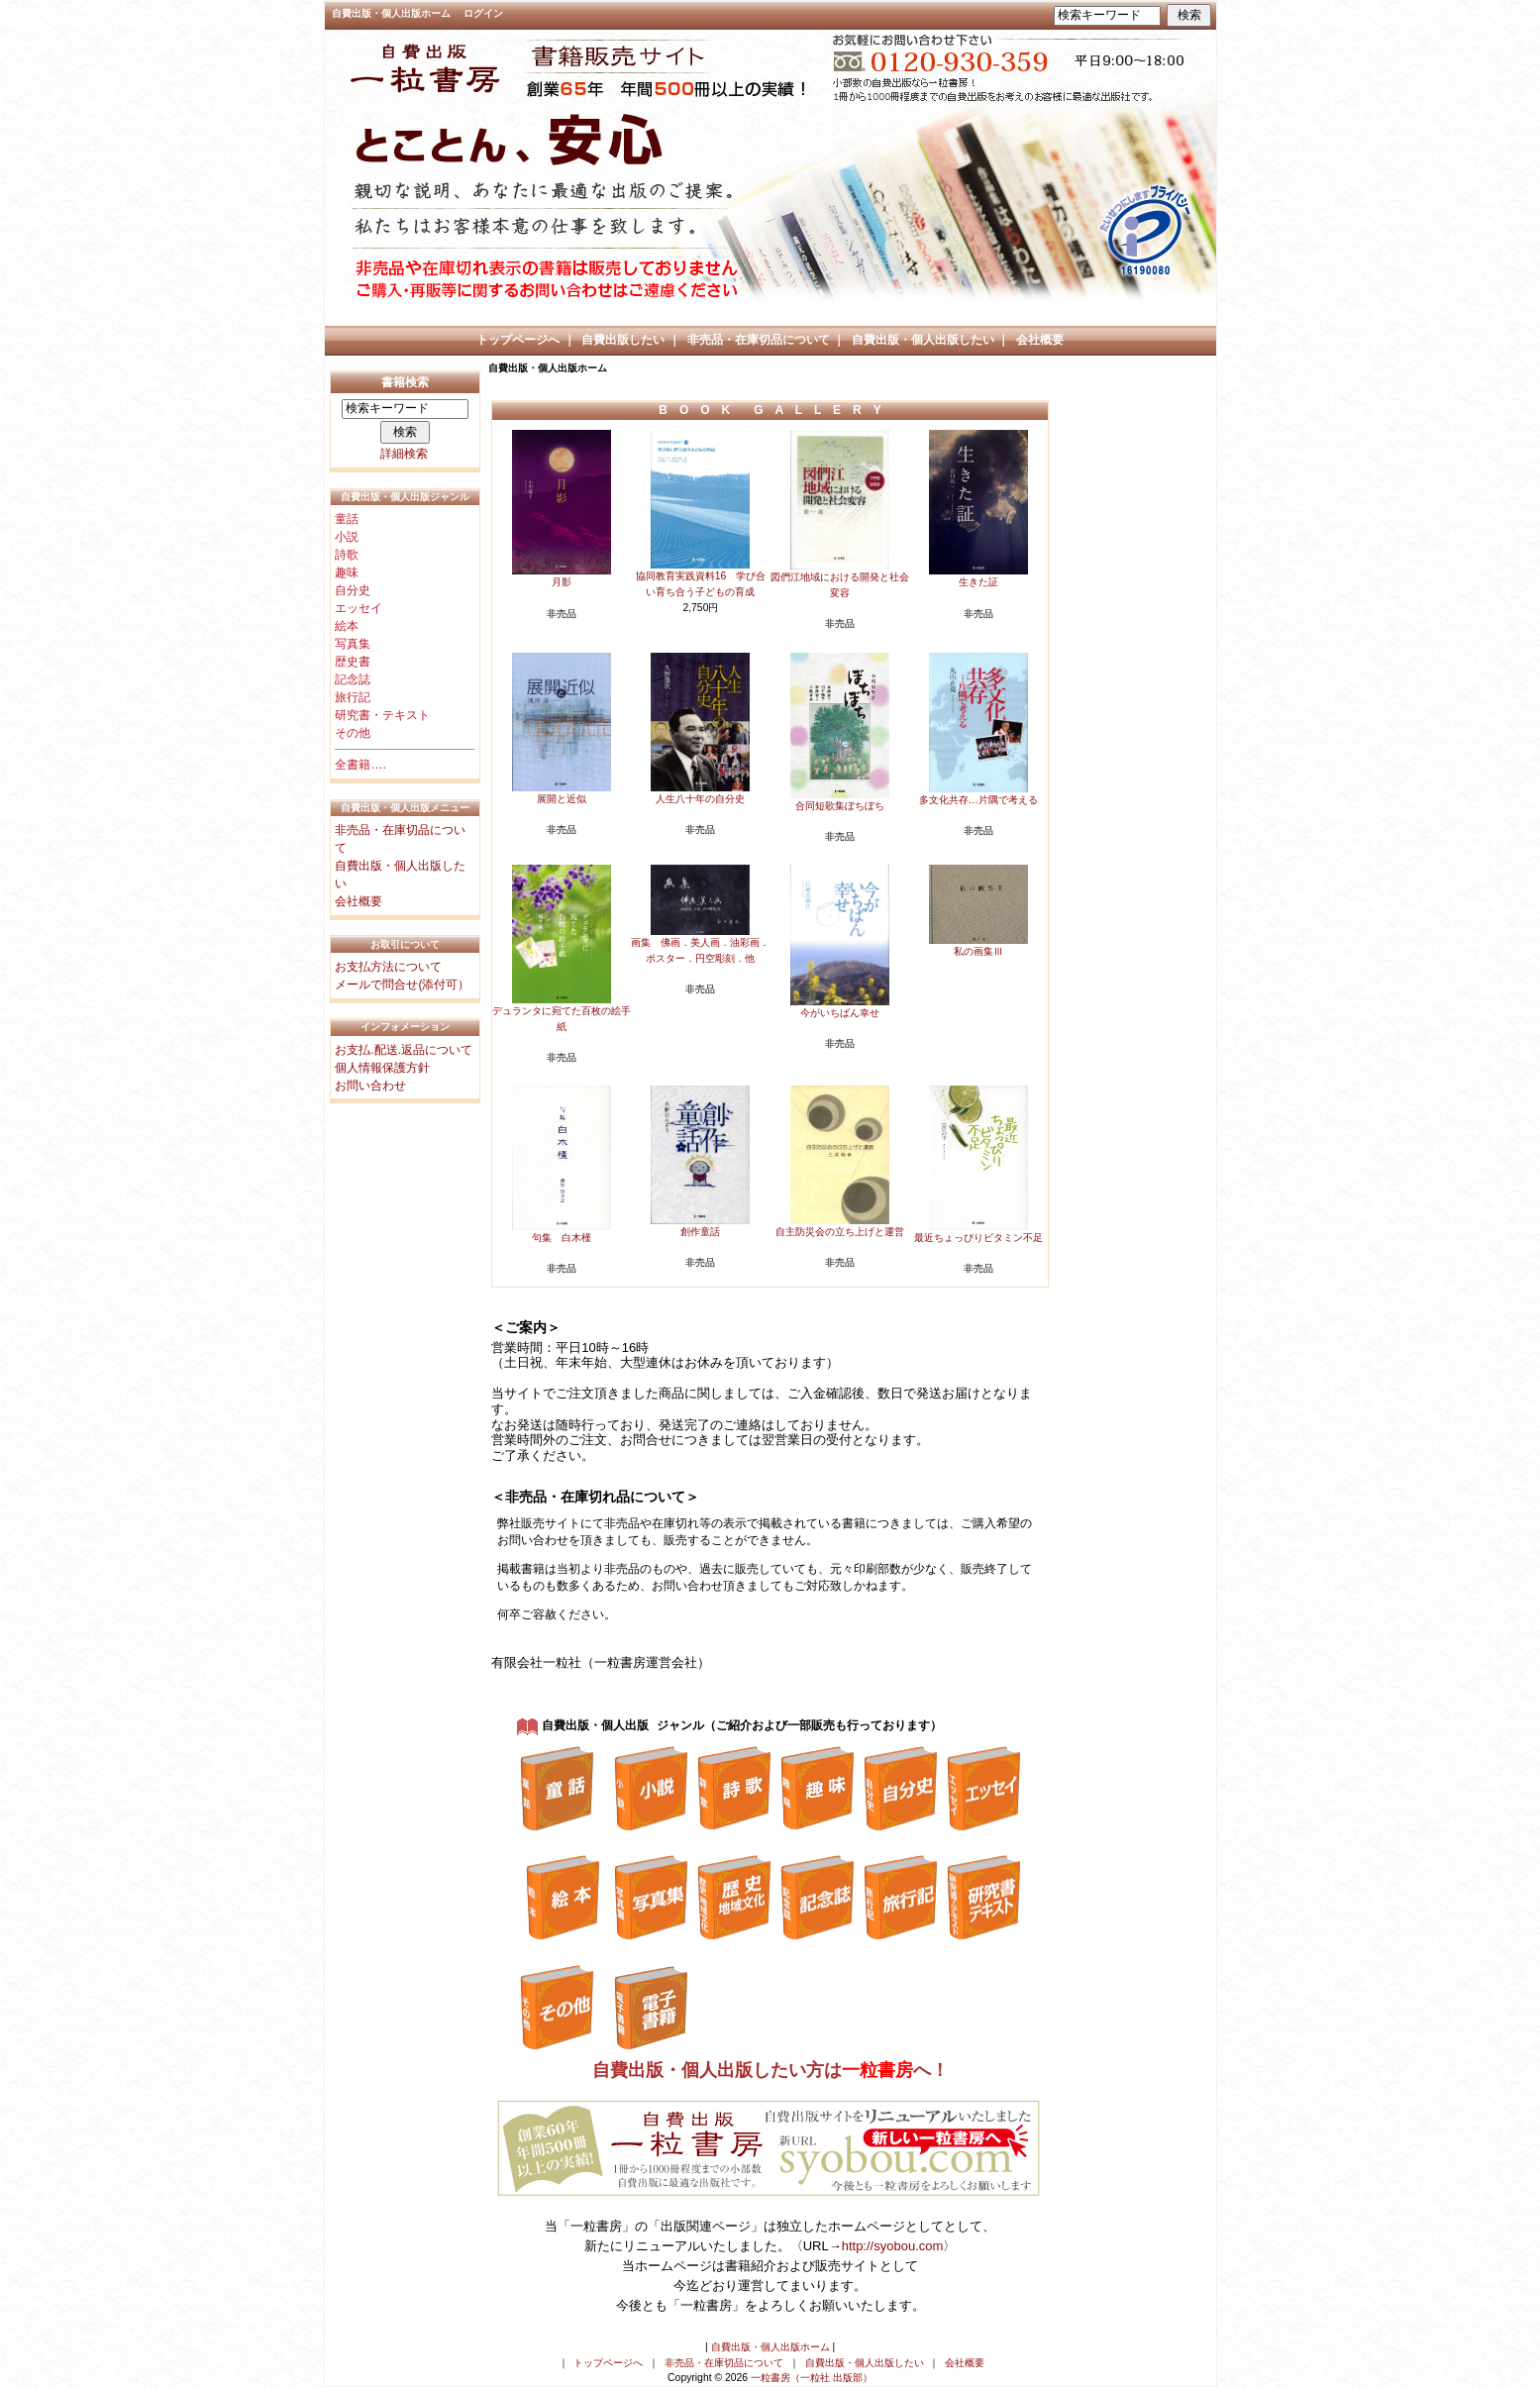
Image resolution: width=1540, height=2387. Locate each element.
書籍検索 (405, 382)
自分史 (352, 590)
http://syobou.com (893, 2246)
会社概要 (1040, 340)
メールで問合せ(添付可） (402, 984)
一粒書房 (877, 2071)
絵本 (347, 626)
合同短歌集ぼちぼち (839, 805)
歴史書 (352, 662)
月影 (561, 581)
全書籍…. (360, 765)
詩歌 (347, 555)
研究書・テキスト (382, 715)
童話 (347, 519)
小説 (347, 537)
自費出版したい (623, 340)
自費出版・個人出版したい (923, 340)
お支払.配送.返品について (403, 1050)
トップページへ (518, 340)
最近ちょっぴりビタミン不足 (978, 1237)
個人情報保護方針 (382, 1068)
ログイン (483, 13)
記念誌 (352, 679)
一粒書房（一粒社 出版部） (812, 2378)
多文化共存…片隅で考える (978, 799)
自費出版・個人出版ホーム (391, 13)
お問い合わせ (370, 1085)
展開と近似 (561, 798)
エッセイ (358, 608)
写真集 (352, 644)
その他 (352, 733)
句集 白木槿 (561, 1237)
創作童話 (700, 1231)
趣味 (347, 572)
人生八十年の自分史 (700, 798)
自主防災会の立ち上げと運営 (839, 1231)
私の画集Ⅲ (978, 951)
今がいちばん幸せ (839, 1012)
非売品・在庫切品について (758, 340)
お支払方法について (388, 967)
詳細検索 (404, 454)
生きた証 (978, 581)
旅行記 (352, 697)
